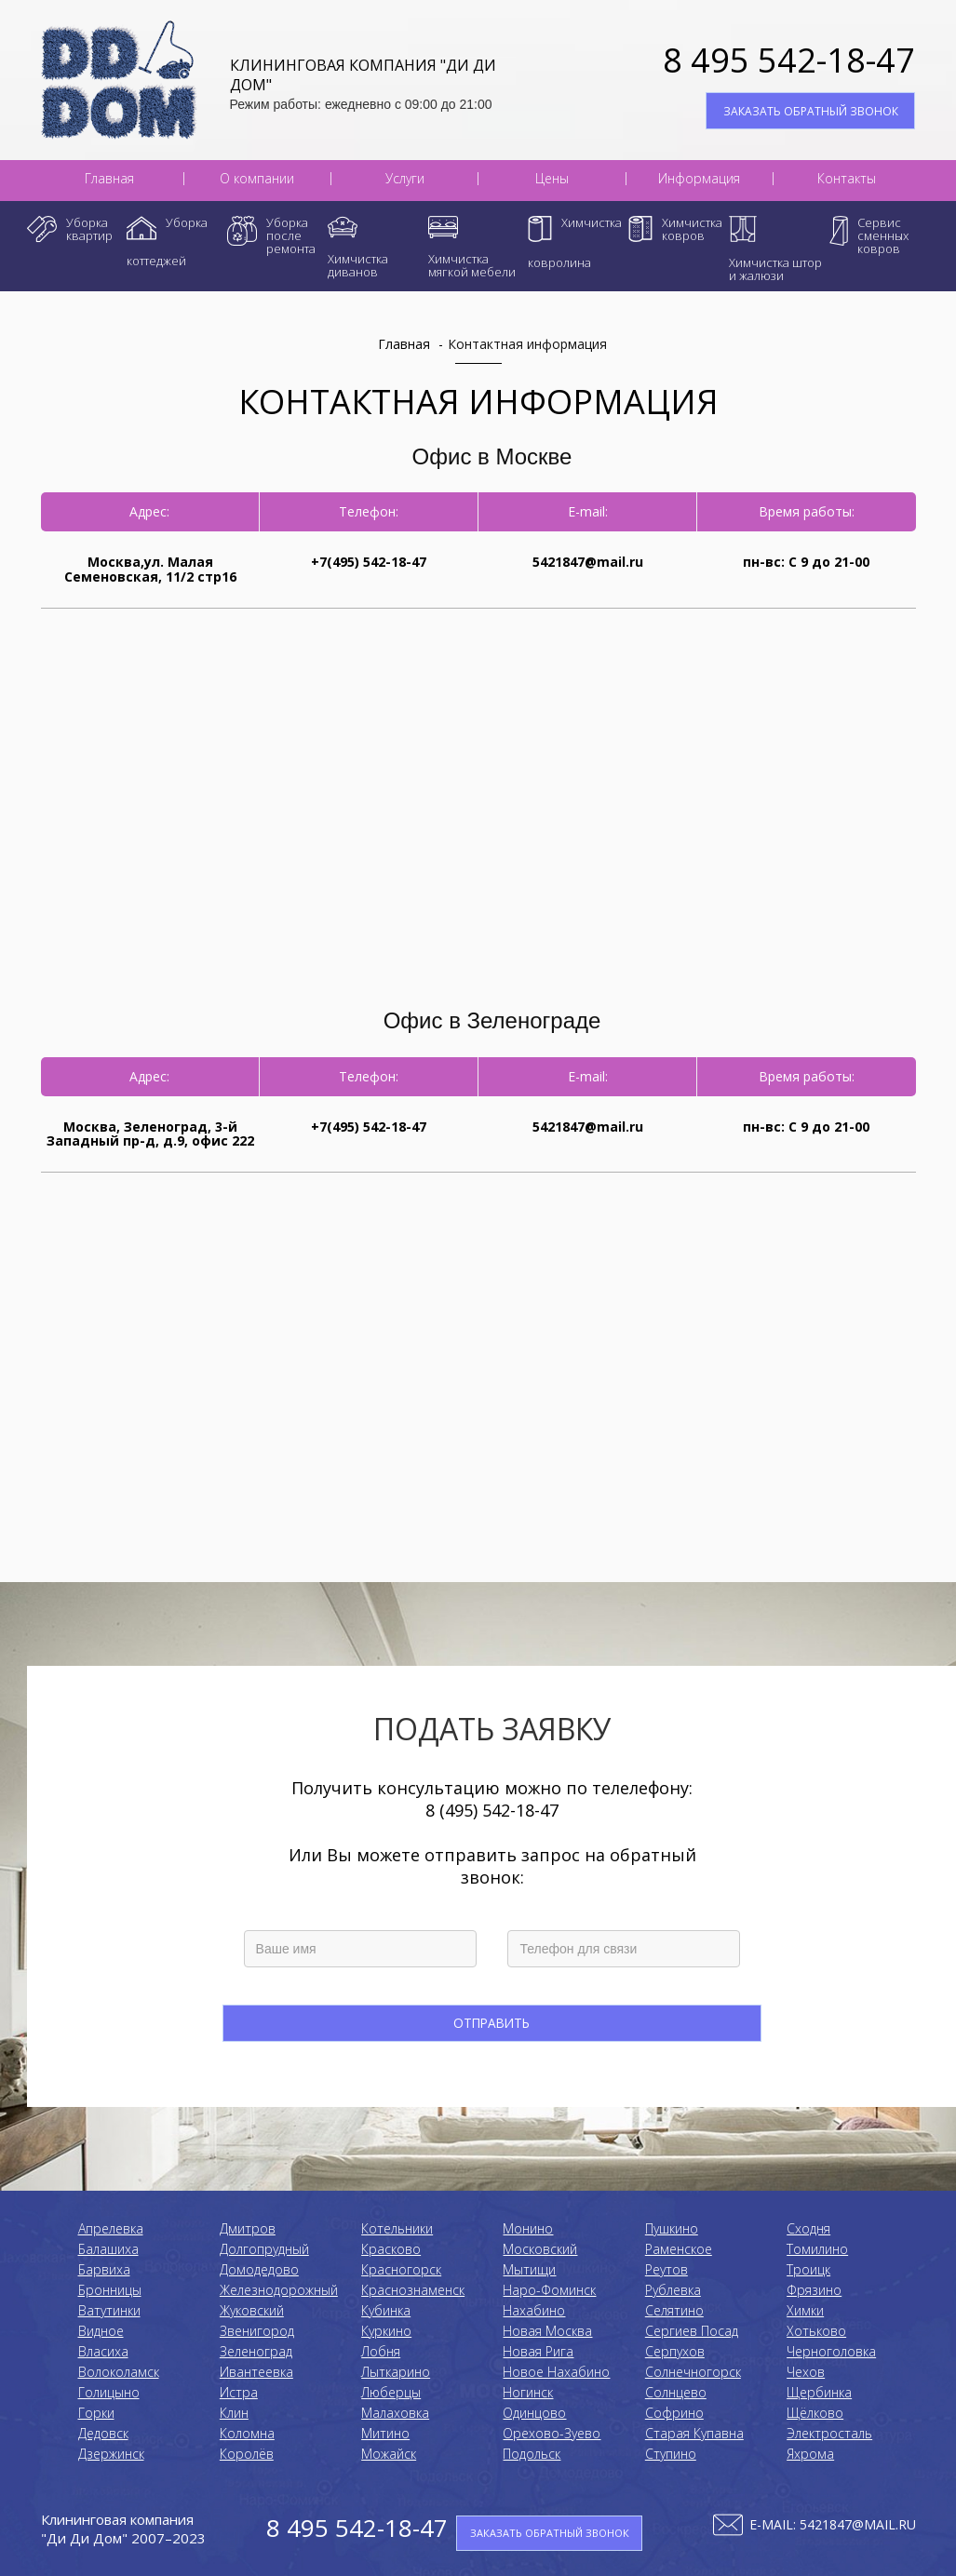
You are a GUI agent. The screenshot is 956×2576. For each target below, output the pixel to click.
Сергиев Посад (691, 2331)
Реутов (666, 2269)
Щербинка (819, 2392)
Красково (391, 2249)
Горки (96, 2413)
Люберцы (391, 2392)
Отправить (492, 2023)
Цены (552, 178)
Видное (101, 2331)
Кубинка (386, 2310)
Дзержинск (111, 2453)
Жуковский (252, 2310)
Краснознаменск (413, 2290)
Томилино (817, 2249)
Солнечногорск (693, 2372)
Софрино (674, 2413)
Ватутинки (109, 2310)
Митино (385, 2433)
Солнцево (676, 2392)
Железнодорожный (279, 2290)
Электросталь (829, 2433)
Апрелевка (110, 2228)
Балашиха (108, 2249)
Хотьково (816, 2331)
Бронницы (109, 2290)
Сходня (808, 2228)
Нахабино (534, 2310)
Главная (109, 178)
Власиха (103, 2351)
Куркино (386, 2331)
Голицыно (109, 2392)
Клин (234, 2413)
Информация (699, 178)
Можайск (388, 2453)
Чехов (806, 2372)
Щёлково (815, 2413)
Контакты (846, 178)
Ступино (670, 2453)
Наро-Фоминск (549, 2290)
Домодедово (259, 2269)
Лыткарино (395, 2372)
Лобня (380, 2351)
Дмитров (248, 2228)
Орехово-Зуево (551, 2433)
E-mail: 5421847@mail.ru (832, 2524)
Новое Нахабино (556, 2372)
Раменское (678, 2249)
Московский (540, 2249)
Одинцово (534, 2413)
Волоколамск (118, 2372)
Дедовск (103, 2433)
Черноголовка (831, 2351)
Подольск (531, 2453)
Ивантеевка (256, 2372)
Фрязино (814, 2290)
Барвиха (104, 2269)
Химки (805, 2310)
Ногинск (528, 2392)
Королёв (247, 2453)
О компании (257, 178)
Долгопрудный (264, 2249)
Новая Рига (538, 2351)
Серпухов (675, 2351)
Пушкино (671, 2228)
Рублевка (673, 2290)
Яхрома (810, 2453)
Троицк (808, 2269)
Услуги (404, 178)
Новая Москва (547, 2331)
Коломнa (247, 2433)
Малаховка (395, 2413)
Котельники (397, 2228)
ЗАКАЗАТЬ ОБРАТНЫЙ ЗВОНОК (810, 111)
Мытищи (529, 2269)
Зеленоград (256, 2351)
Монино (528, 2228)
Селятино (674, 2310)
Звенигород (257, 2331)
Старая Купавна (694, 2433)
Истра (239, 2392)
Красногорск (401, 2269)
